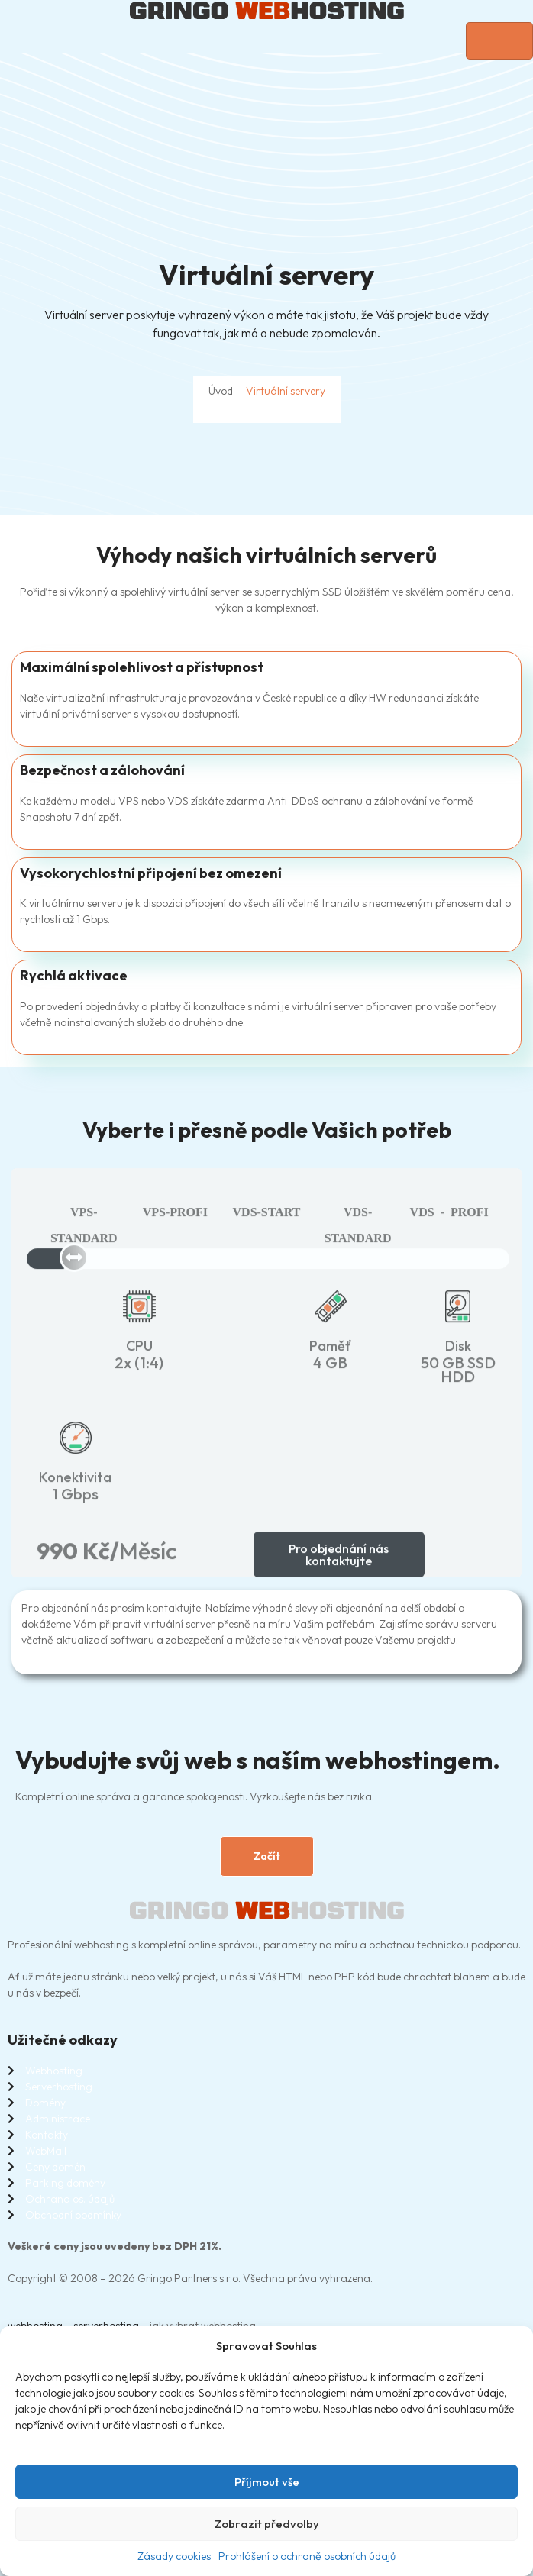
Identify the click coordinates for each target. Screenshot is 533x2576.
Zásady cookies (174, 2556)
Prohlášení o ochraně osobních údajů (307, 2556)
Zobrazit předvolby (267, 2523)
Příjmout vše (266, 2481)
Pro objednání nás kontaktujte (339, 1571)
